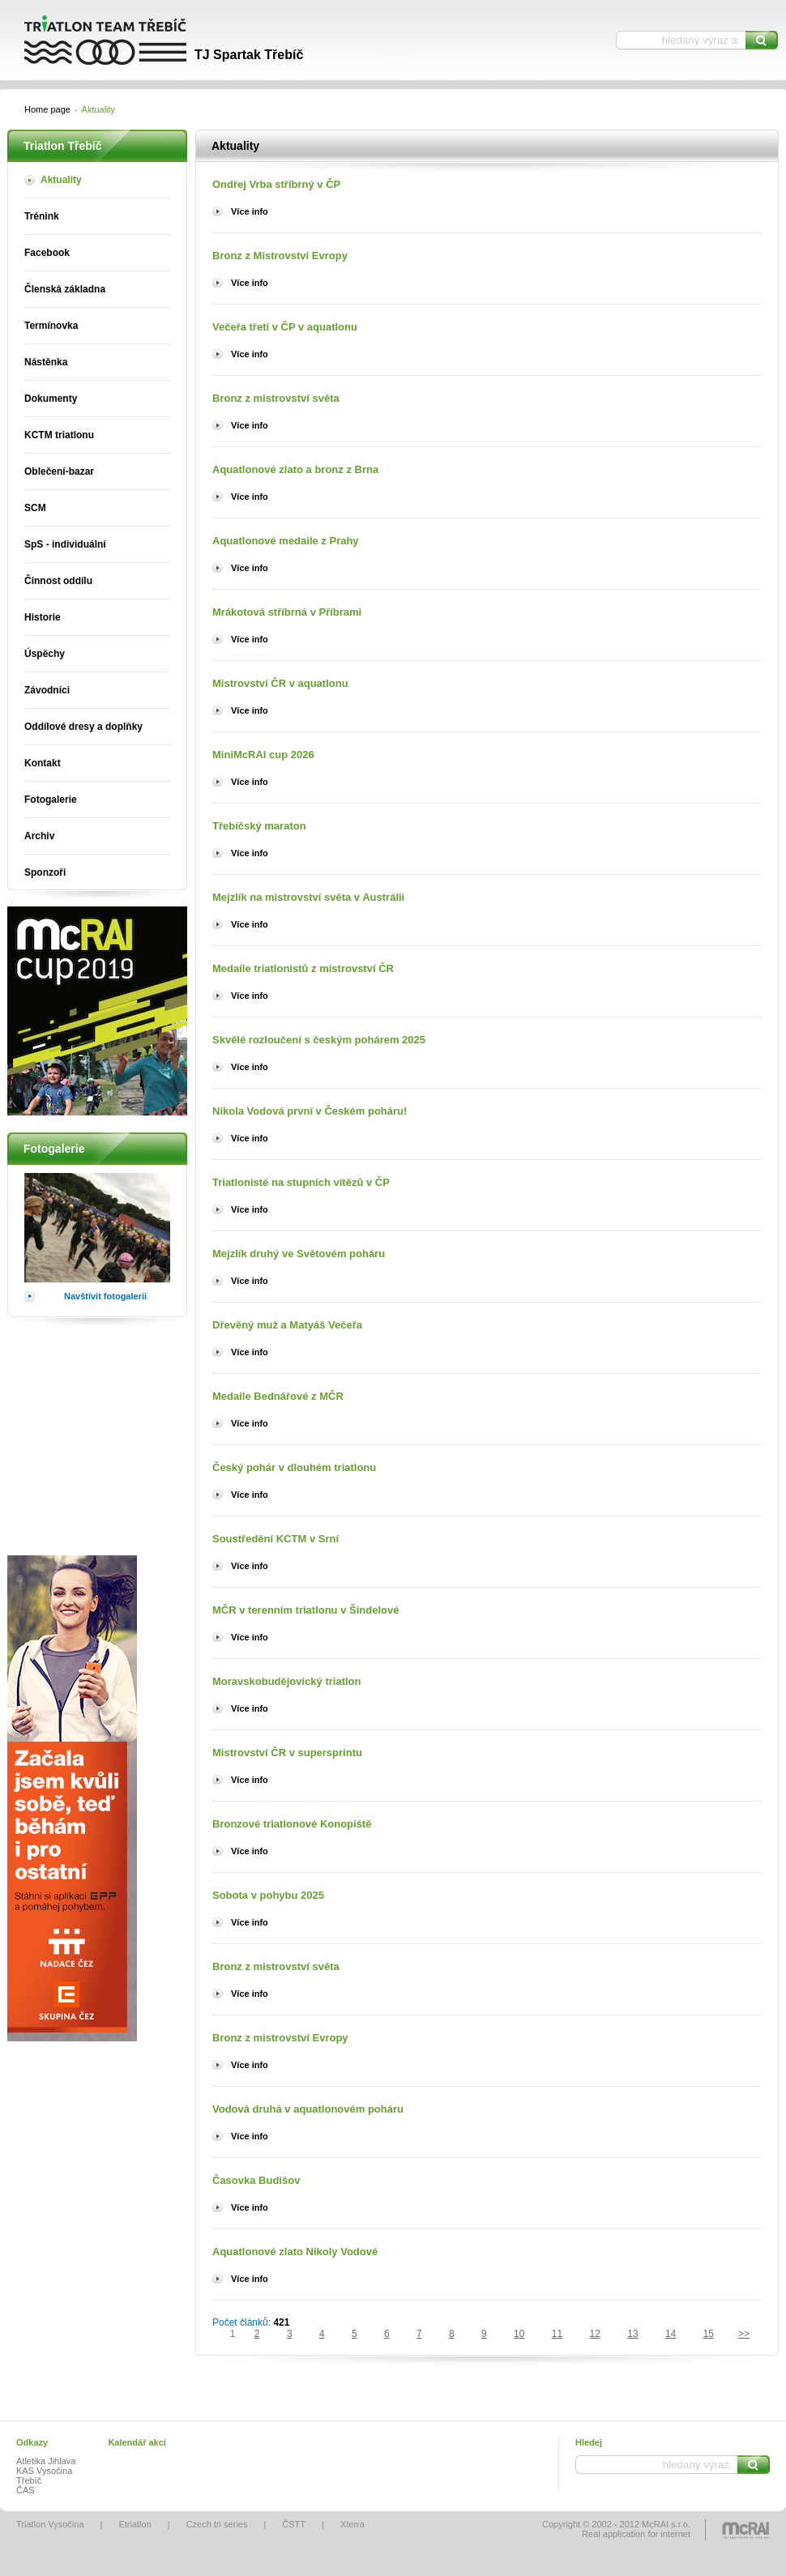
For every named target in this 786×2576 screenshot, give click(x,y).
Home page (47, 109)
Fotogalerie (50, 799)
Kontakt (42, 763)
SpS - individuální (65, 544)
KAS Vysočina (44, 2471)
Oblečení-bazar (59, 471)
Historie (42, 617)
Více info (249, 211)
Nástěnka (45, 362)
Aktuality (61, 180)
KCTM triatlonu (59, 435)
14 (670, 2333)
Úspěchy (44, 653)
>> (744, 2333)
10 (519, 2333)
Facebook (47, 252)
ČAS (25, 2490)
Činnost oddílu (58, 580)
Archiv (39, 836)
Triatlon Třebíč (150, 41)
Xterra (352, 2524)
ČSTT (293, 2524)
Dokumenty (50, 398)
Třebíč (28, 2480)
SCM (35, 508)
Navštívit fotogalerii (105, 1296)
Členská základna (64, 289)
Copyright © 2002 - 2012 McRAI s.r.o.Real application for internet (616, 2529)
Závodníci (47, 690)
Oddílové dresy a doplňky (83, 726)
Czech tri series (217, 2524)
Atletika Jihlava (45, 2461)
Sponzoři (45, 872)
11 (557, 2333)
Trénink (41, 216)
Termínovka (51, 325)
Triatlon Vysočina (50, 2524)
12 (595, 2333)
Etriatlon (134, 2524)
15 (708, 2333)
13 (632, 2333)
